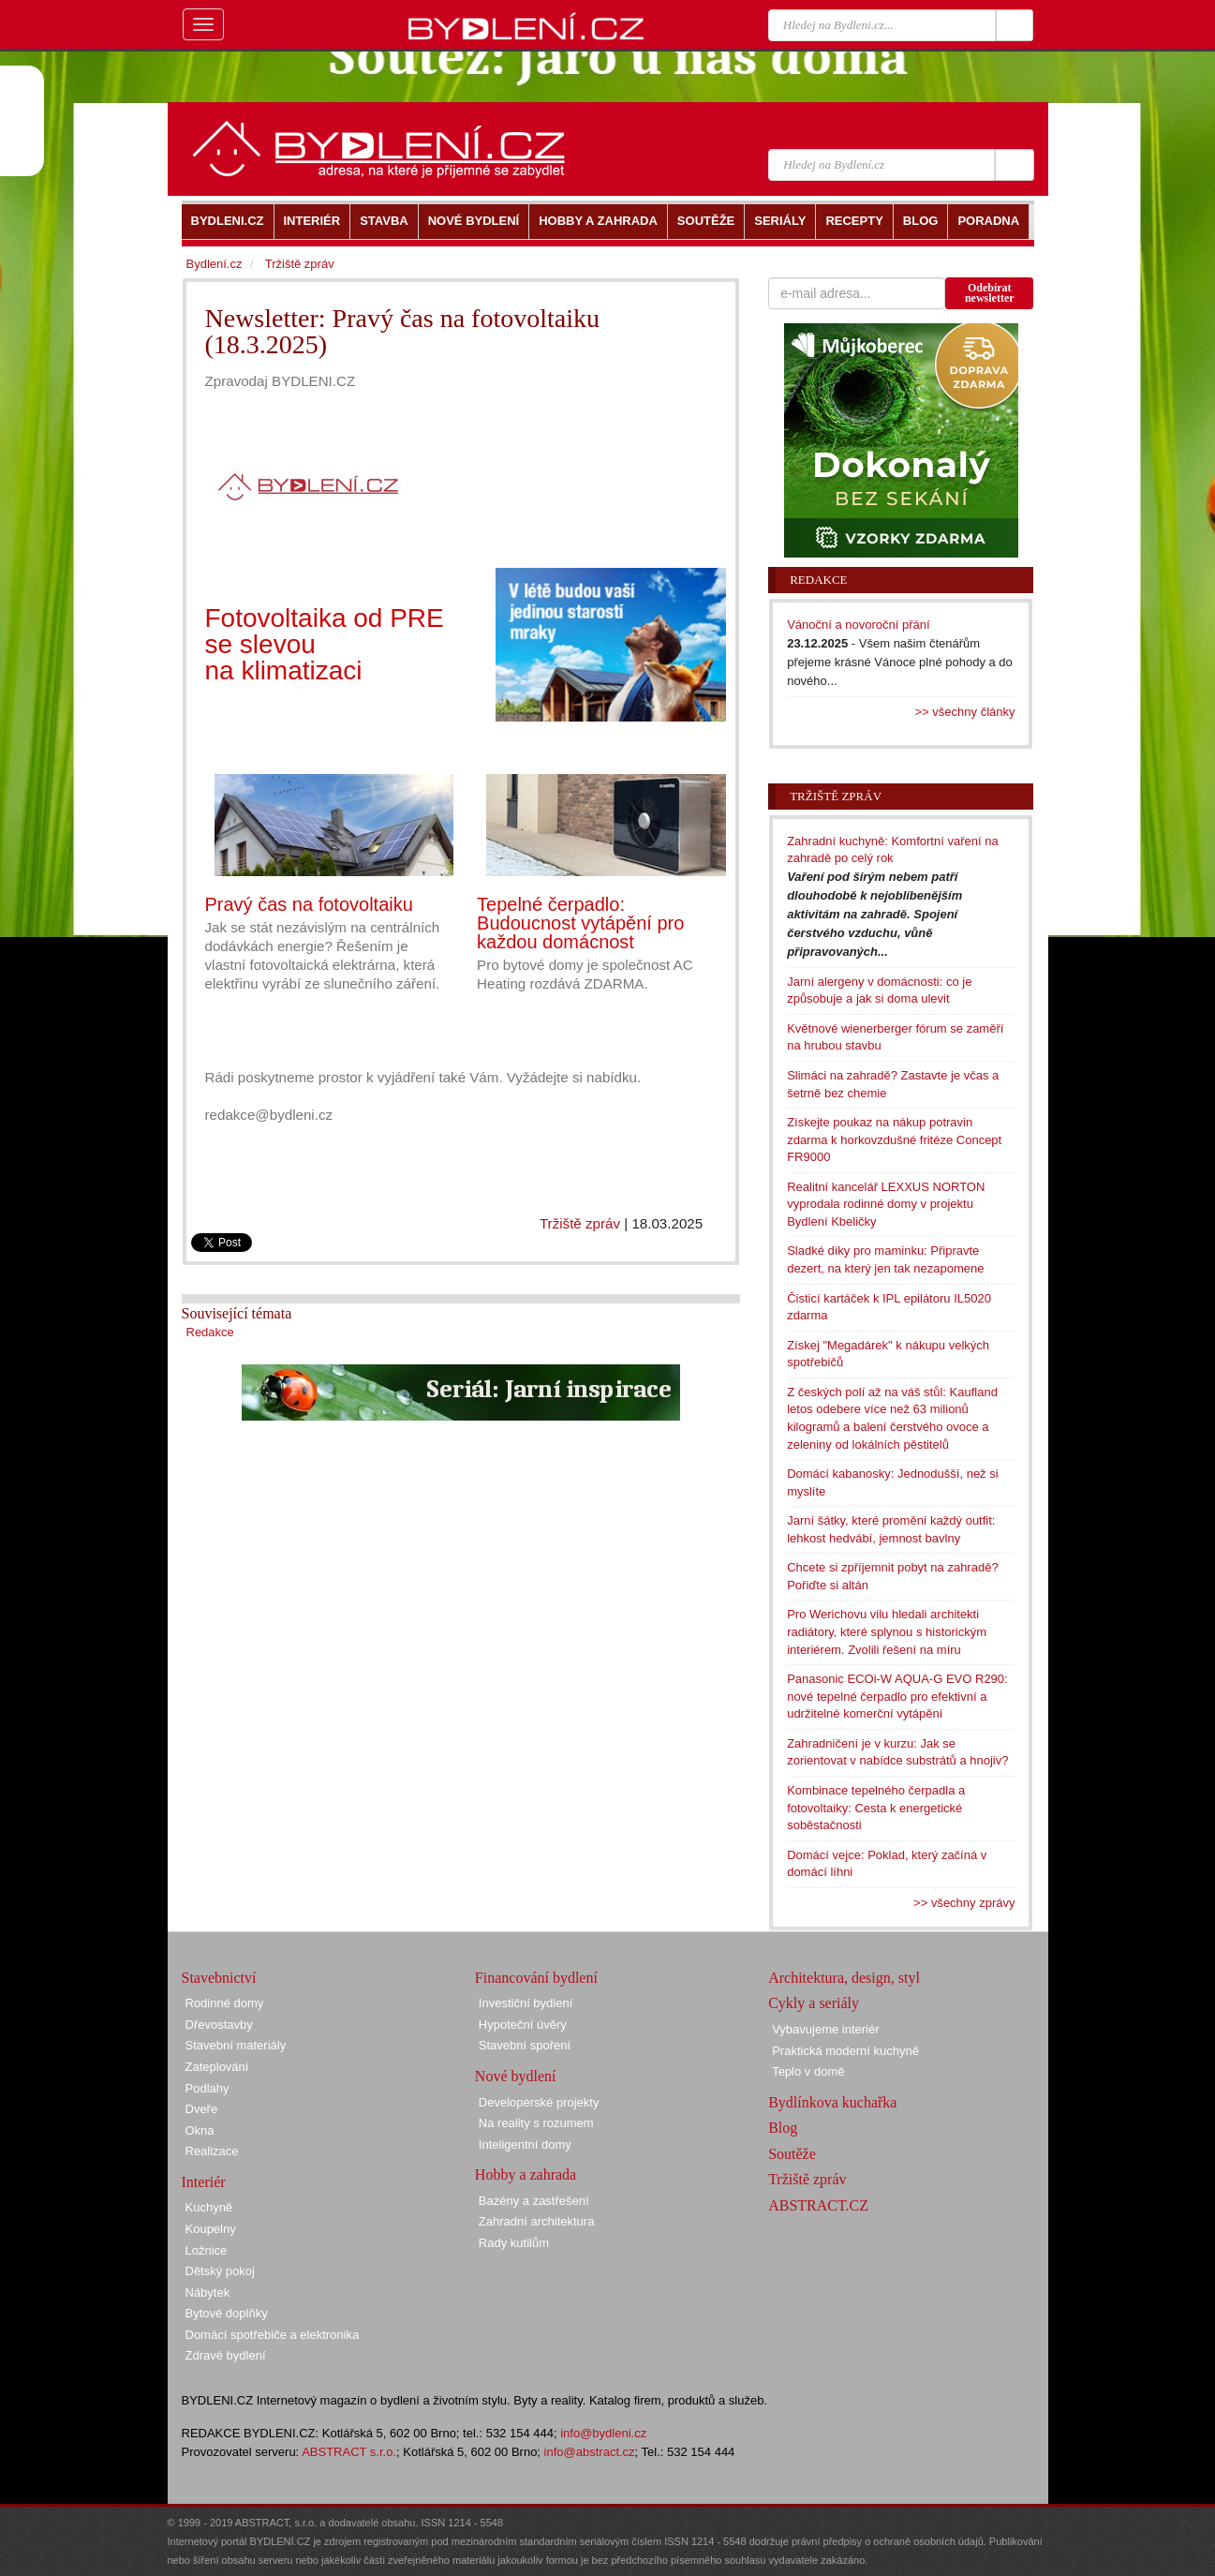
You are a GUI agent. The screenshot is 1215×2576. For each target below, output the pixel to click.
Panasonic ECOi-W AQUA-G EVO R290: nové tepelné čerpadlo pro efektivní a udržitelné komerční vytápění (897, 1696)
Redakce (210, 1332)
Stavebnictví (219, 1978)
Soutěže (792, 2154)
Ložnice (206, 2250)
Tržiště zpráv (580, 1223)
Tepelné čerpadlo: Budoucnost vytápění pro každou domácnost (580, 923)
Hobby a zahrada (525, 2174)
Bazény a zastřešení (534, 2201)
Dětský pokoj (220, 2271)
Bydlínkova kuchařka (832, 2102)
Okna (200, 2130)
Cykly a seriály (813, 2003)
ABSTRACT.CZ (818, 2205)
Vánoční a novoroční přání (858, 625)
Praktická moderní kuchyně (845, 2051)
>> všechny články (965, 712)
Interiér (204, 2182)
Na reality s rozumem (536, 2123)
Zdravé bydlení (225, 2355)
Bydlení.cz (214, 264)
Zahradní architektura (537, 2221)
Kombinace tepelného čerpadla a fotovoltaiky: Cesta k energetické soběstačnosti (876, 1807)
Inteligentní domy (525, 2144)
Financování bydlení (536, 1978)
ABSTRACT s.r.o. (349, 2452)
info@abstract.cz (589, 2452)
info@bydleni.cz (603, 2433)
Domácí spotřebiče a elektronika (272, 2335)
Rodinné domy (224, 2003)
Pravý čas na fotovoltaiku (309, 904)
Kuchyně (209, 2207)
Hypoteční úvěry (523, 2025)
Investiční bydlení (525, 2003)
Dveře (201, 2109)
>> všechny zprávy (964, 1903)
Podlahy (207, 2088)
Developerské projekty (539, 2102)
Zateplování (217, 2067)
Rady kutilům (514, 2243)
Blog (782, 2128)
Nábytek (207, 2293)
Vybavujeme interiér (825, 2029)
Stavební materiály (236, 2045)
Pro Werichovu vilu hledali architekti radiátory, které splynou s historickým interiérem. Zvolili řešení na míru (886, 1631)
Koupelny (210, 2229)
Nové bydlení (515, 2076)
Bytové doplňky (226, 2313)
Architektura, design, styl (844, 1978)
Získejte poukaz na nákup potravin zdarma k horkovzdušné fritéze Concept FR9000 (894, 1139)
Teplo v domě (808, 2071)
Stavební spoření (524, 2045)
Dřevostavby (219, 2025)
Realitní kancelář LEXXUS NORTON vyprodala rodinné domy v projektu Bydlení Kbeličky (886, 1204)
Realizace (212, 2151)
